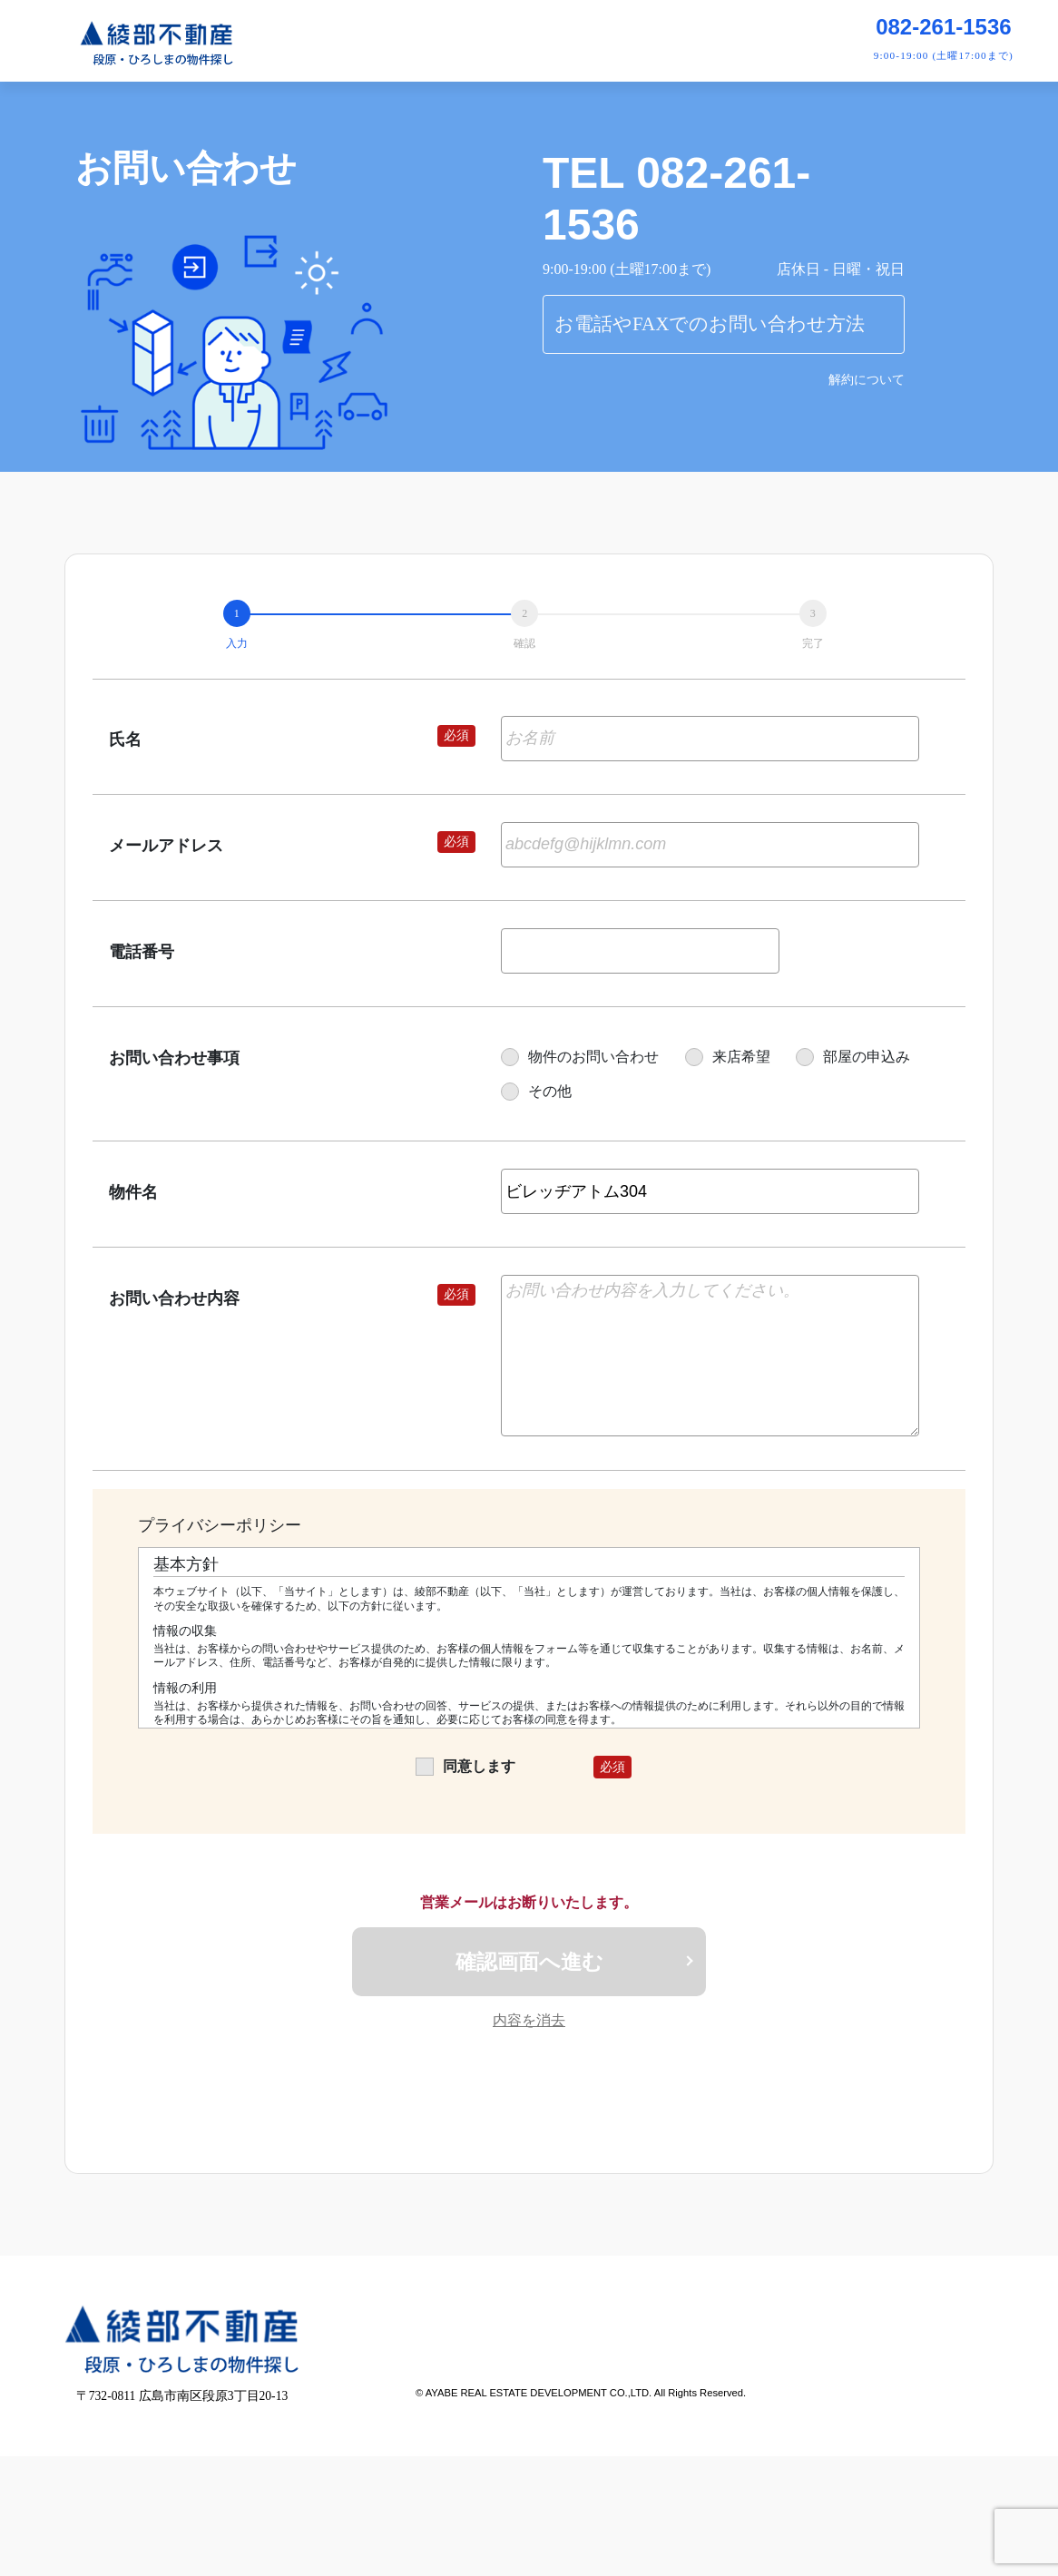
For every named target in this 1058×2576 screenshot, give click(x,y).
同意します (465, 1766)
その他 (536, 1091)
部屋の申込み (853, 1056)
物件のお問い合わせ (580, 1056)
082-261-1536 (943, 27)
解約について (866, 380)
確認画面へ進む (529, 1963)
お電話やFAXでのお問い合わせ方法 (709, 324)
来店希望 (727, 1056)
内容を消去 (529, 2024)
